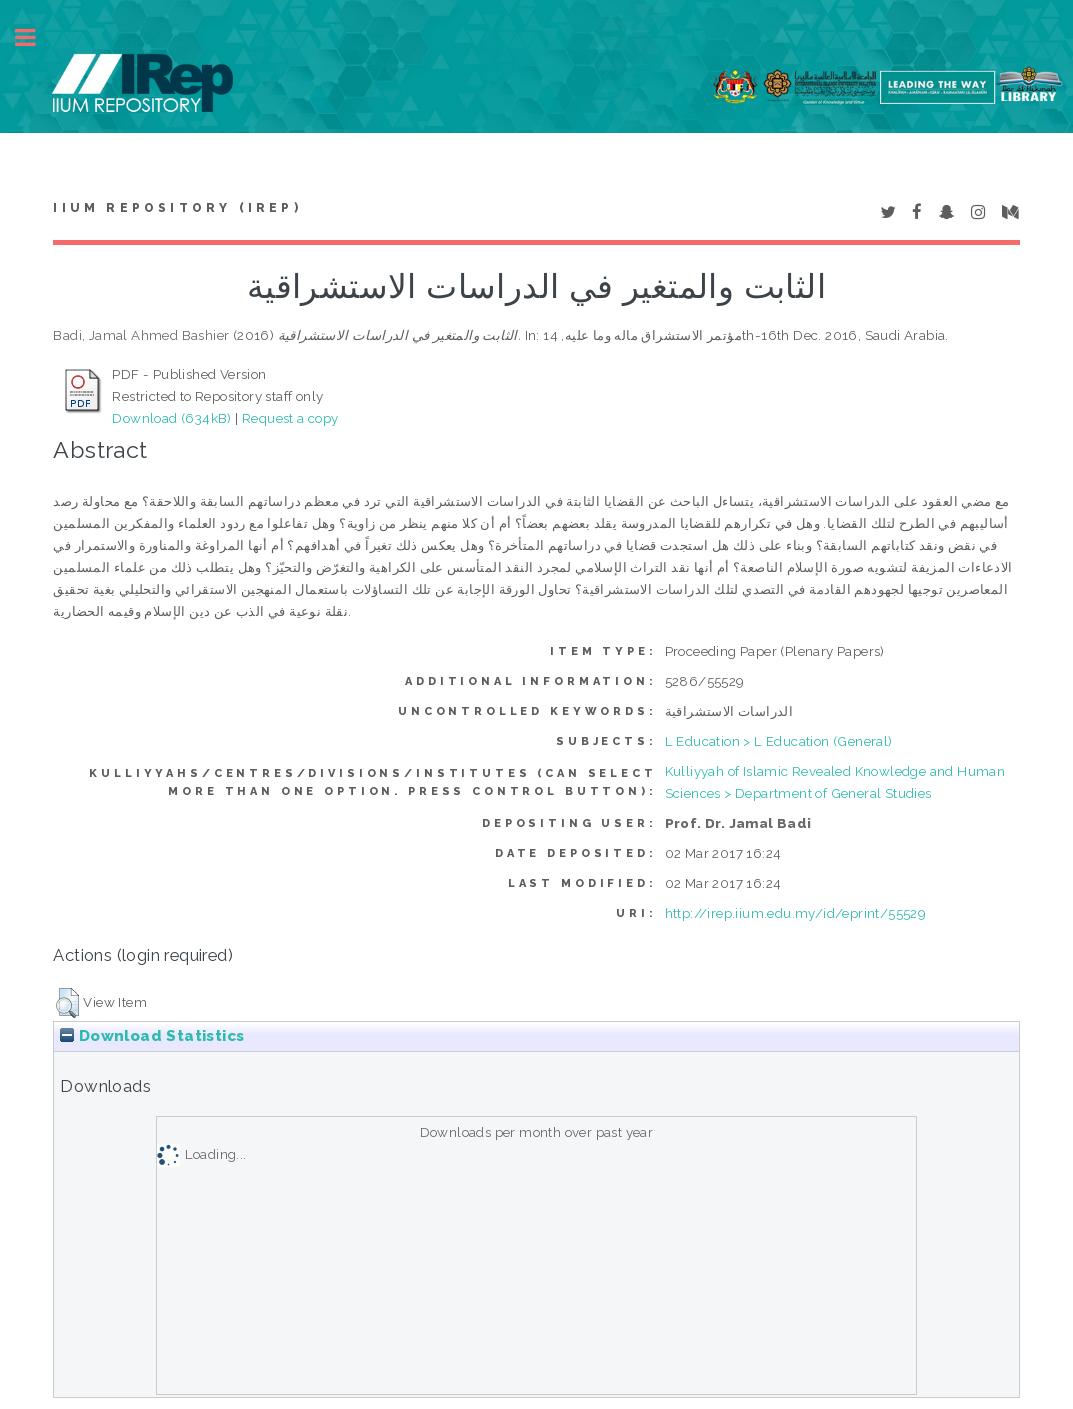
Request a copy (290, 418)
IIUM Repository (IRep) (177, 208)
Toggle (36, 37)
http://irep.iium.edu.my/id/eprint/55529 (796, 913)
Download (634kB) (171, 418)
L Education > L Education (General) (779, 741)
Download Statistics (152, 1036)
